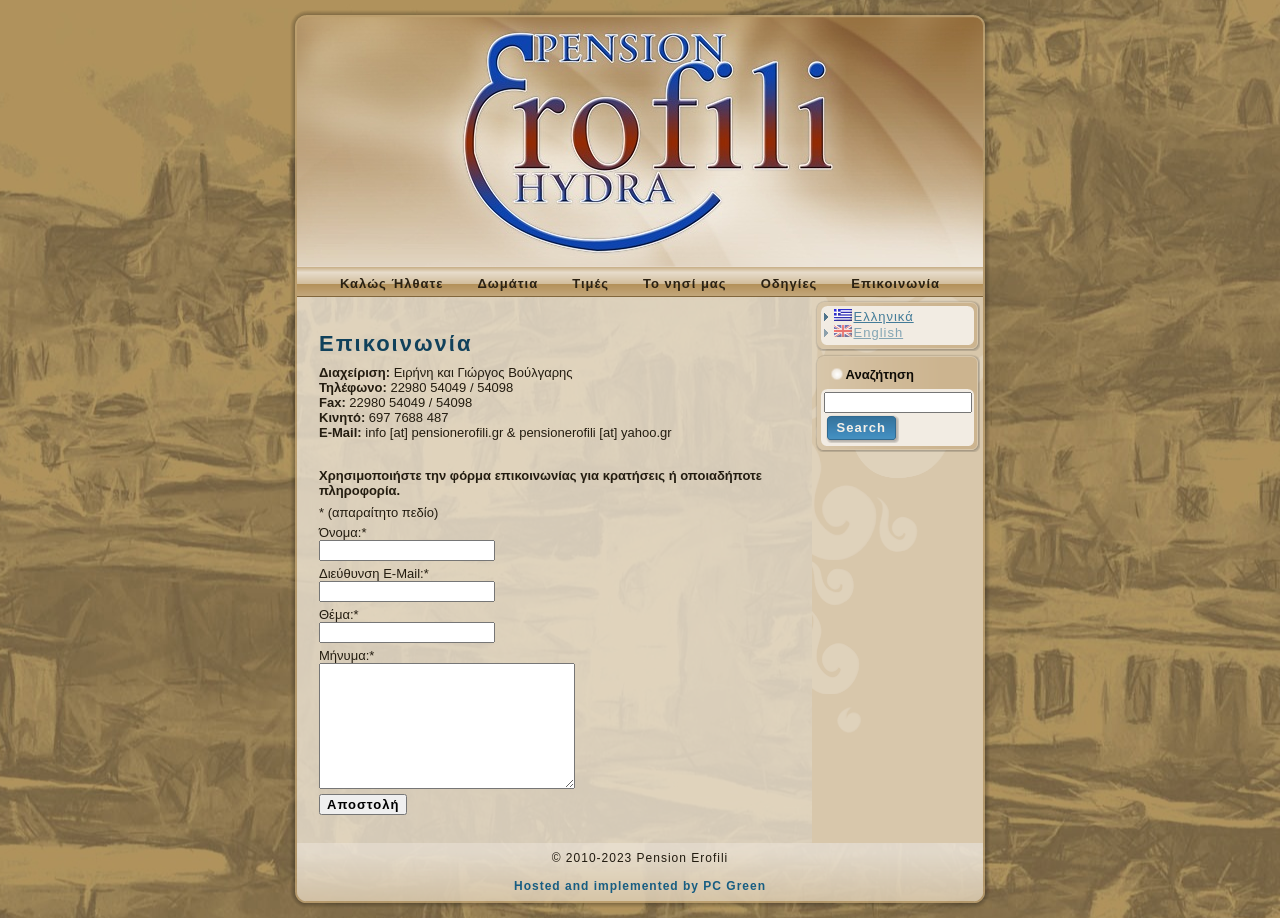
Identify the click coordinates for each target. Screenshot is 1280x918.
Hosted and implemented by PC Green (640, 886)
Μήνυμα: (346, 655)
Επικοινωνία (395, 343)
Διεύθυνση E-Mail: (374, 573)
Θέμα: (339, 614)
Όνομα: (342, 532)
